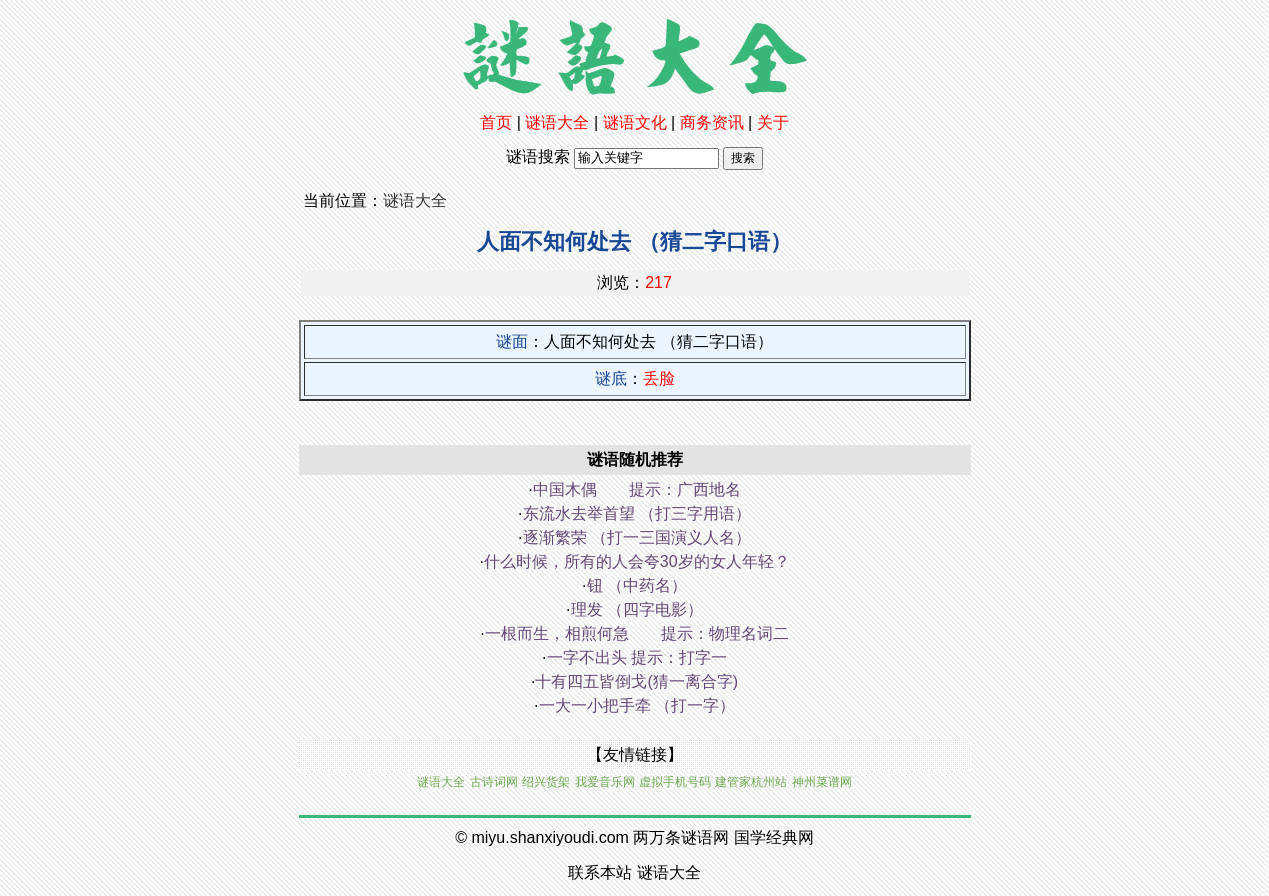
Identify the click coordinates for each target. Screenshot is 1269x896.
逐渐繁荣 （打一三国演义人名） (637, 537)
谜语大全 (557, 122)
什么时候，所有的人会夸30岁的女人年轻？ (637, 561)
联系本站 (600, 872)
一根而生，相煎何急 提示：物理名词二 (637, 633)
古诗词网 (494, 782)
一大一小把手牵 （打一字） (637, 705)
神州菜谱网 (822, 782)
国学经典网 (774, 837)
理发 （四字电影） (637, 609)
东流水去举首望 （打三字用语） (637, 513)
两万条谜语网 (681, 837)
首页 (496, 122)
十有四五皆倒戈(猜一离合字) (636, 681)
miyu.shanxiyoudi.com (549, 837)
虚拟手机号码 (675, 782)
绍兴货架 (546, 782)
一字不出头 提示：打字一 (637, 657)
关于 (773, 122)
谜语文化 (635, 122)
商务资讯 (712, 122)
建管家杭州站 (751, 782)
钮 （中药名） (637, 585)
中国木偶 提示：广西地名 (637, 489)
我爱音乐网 (605, 782)
